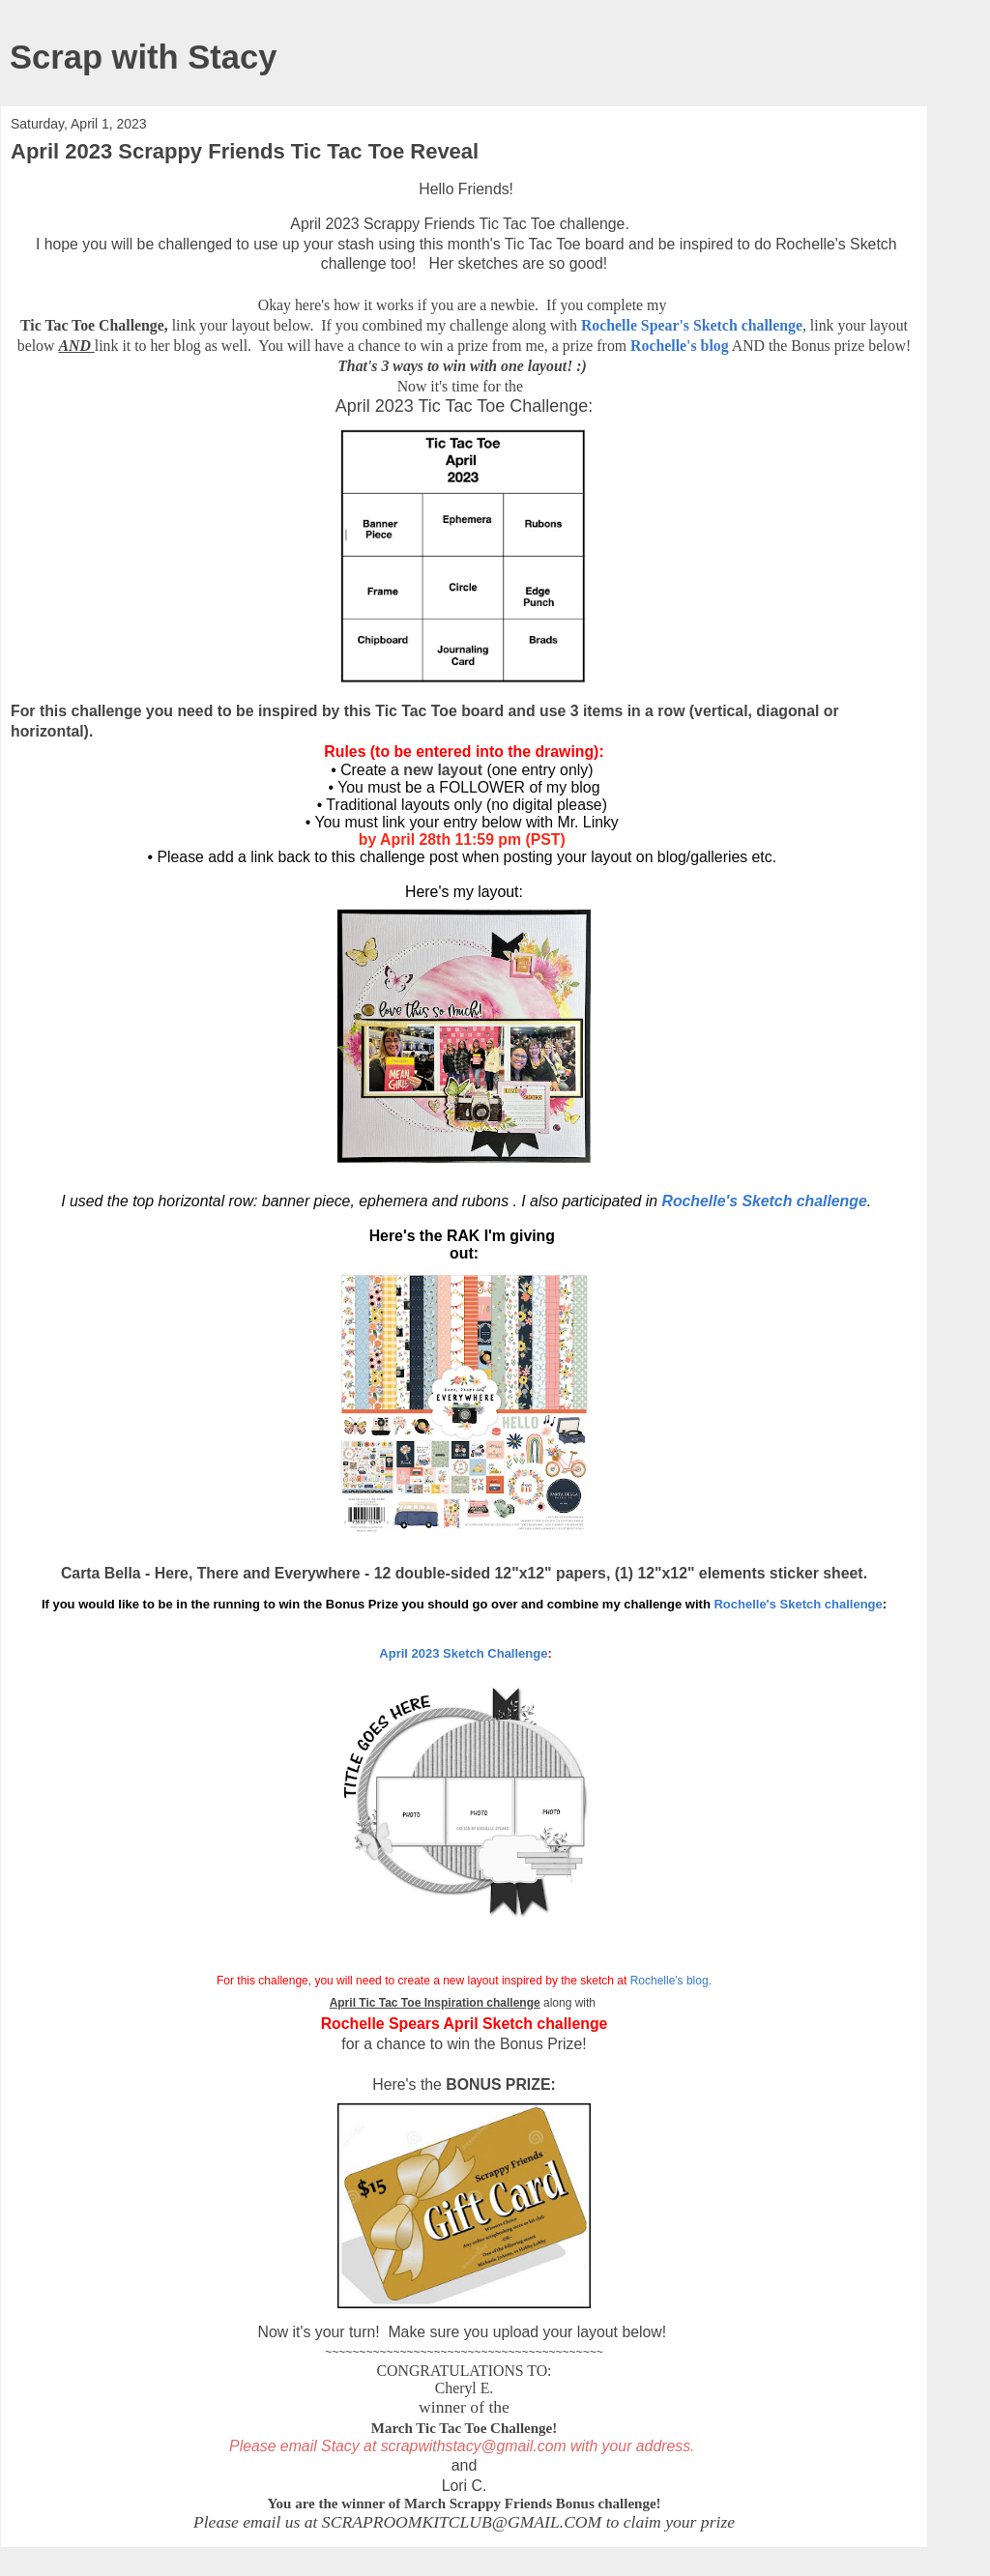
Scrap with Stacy (143, 57)
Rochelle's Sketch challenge (763, 1201)
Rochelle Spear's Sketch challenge (691, 325)
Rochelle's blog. (671, 1980)
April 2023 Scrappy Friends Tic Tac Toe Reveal (245, 151)
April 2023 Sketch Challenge (461, 1653)
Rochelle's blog (679, 345)
